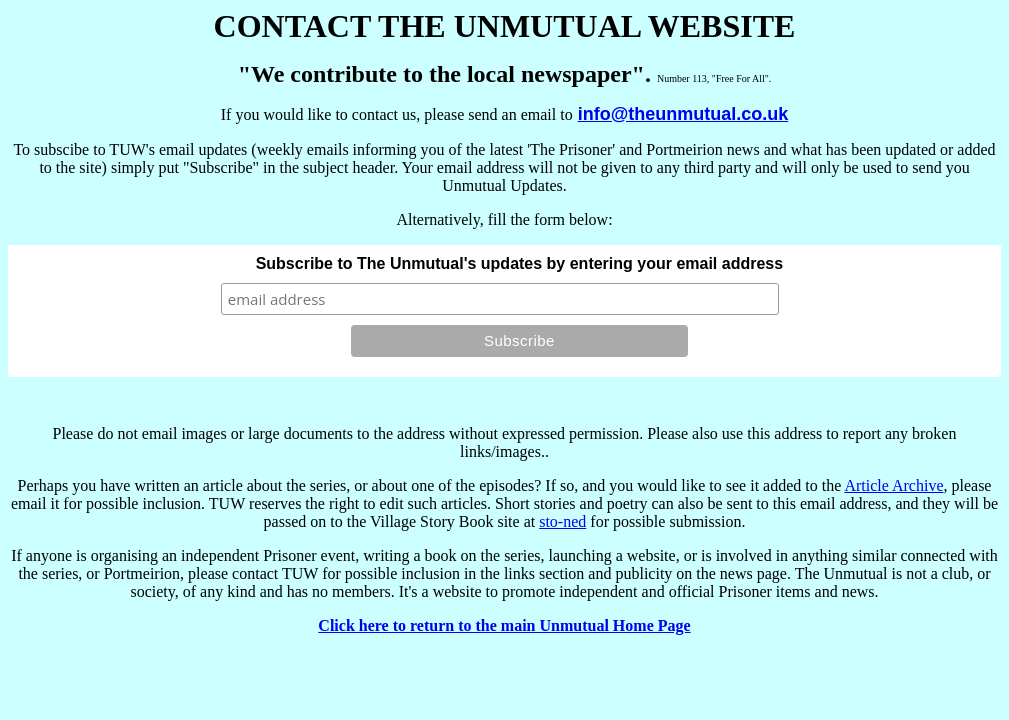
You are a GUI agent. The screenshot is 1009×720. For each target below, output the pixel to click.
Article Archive (893, 485)
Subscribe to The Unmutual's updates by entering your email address (519, 263)
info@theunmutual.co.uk (683, 114)
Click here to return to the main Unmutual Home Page (504, 625)
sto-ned (562, 521)
